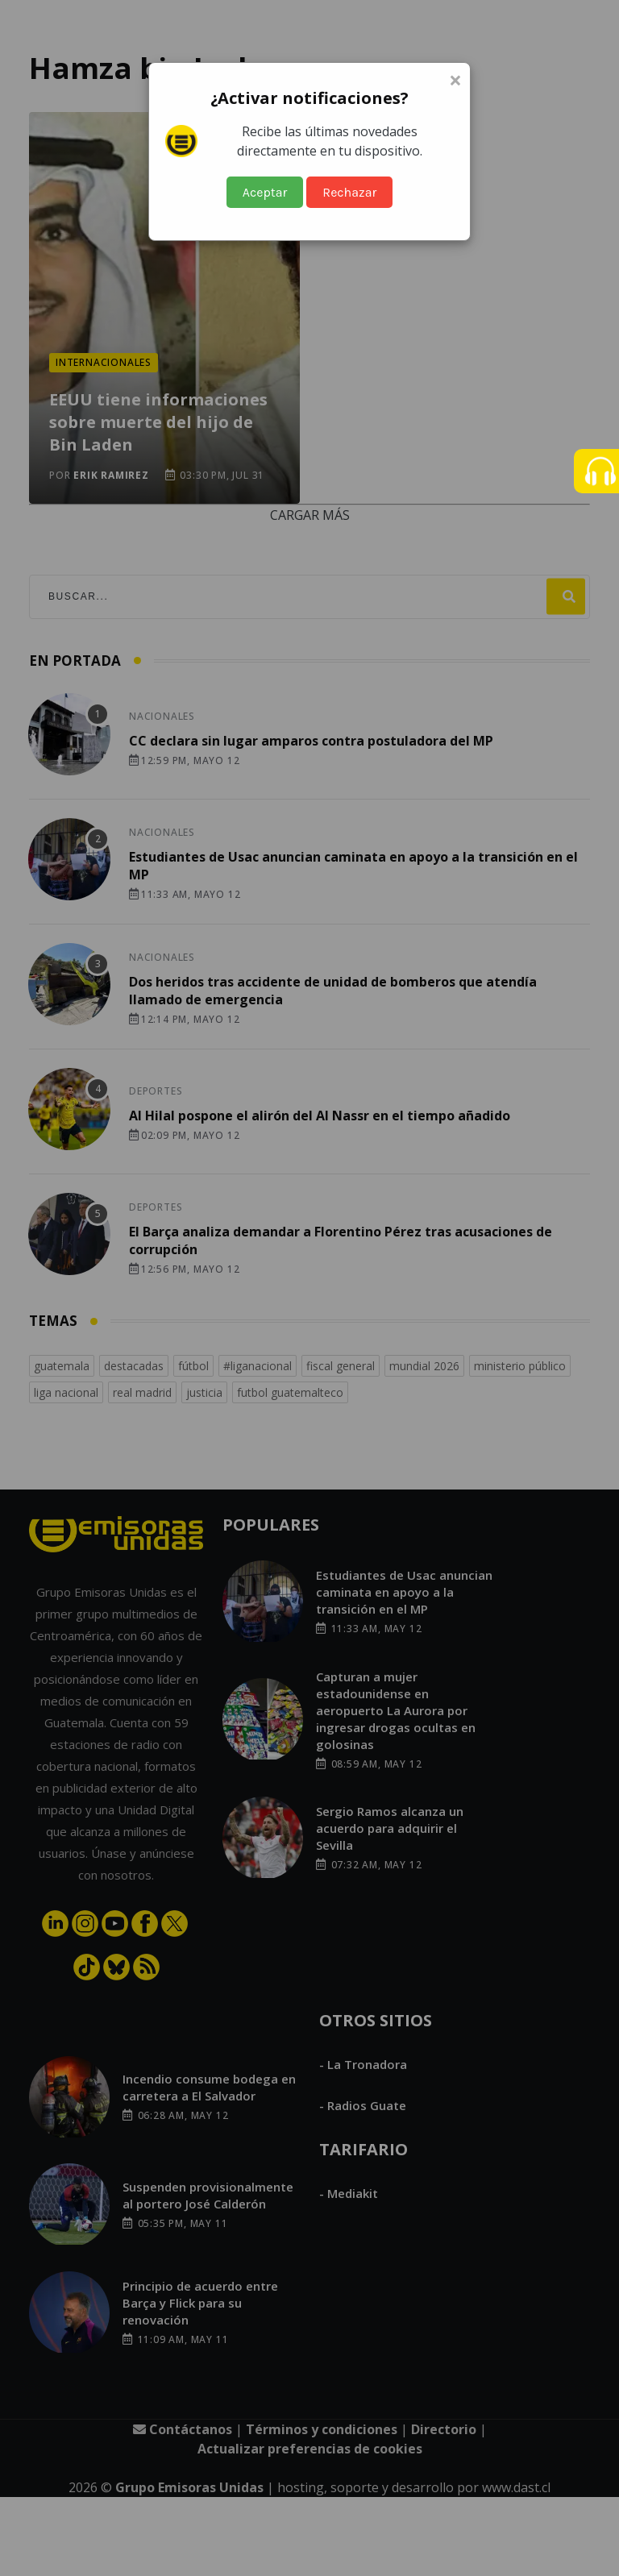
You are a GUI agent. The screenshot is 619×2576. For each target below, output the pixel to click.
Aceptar (265, 192)
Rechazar (349, 192)
